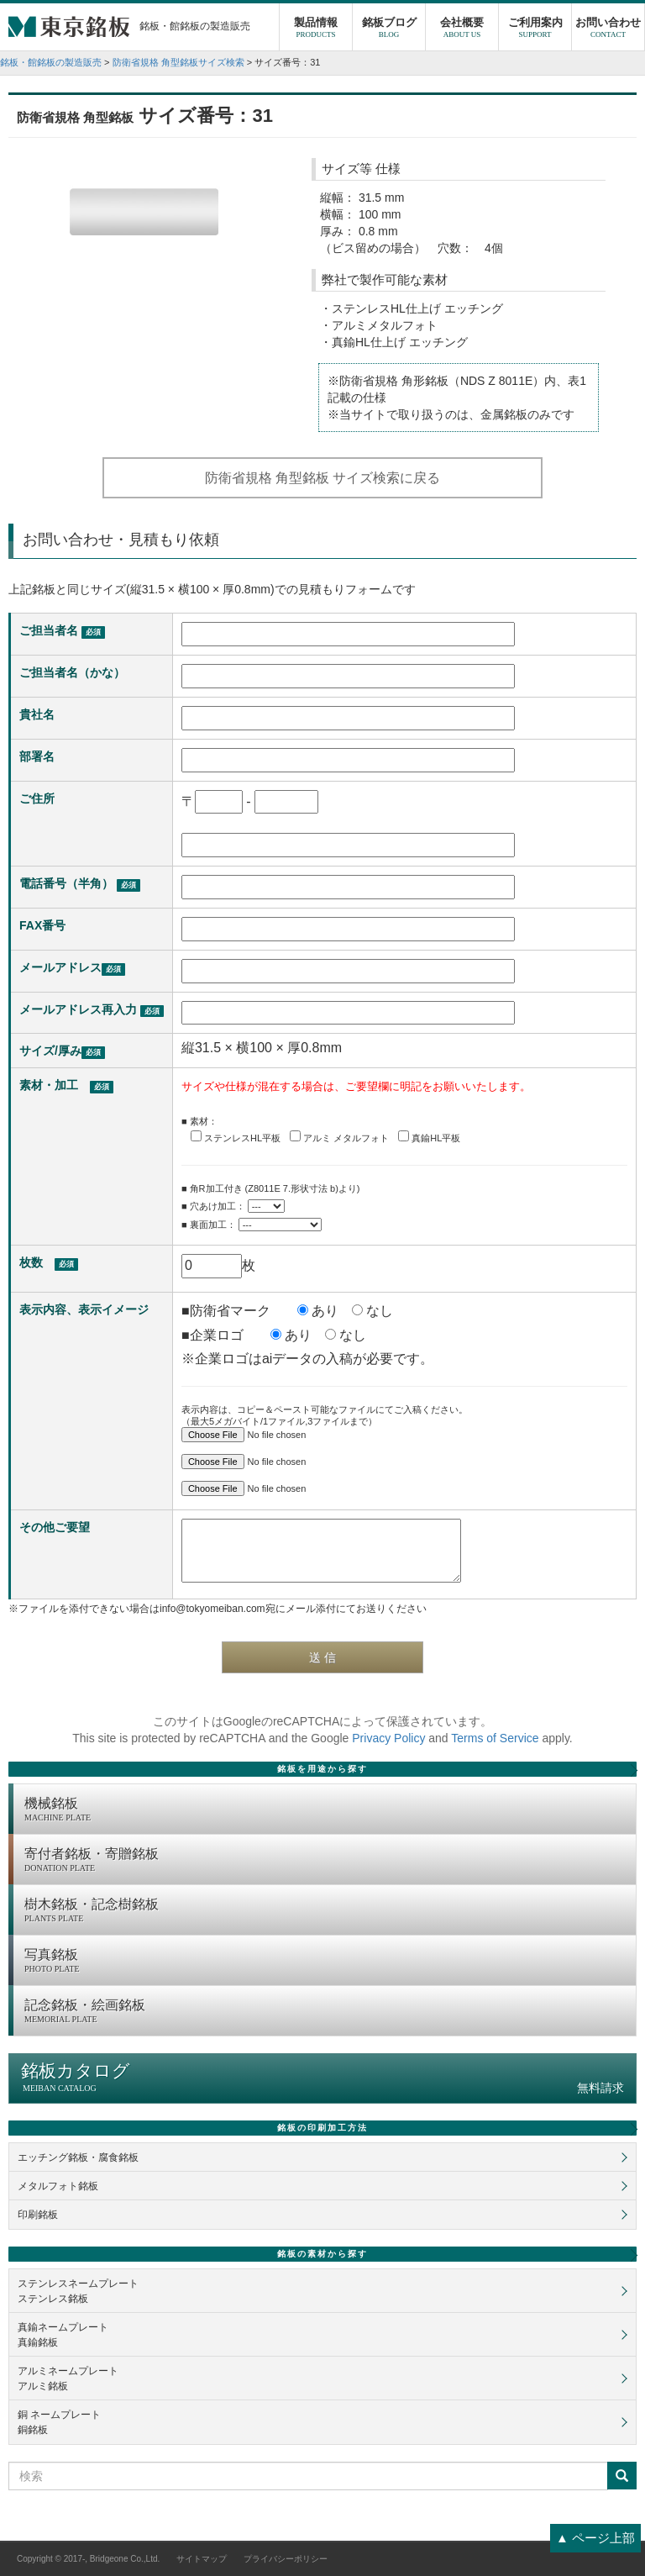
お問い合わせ (608, 29)
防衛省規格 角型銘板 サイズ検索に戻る (323, 478)
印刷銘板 (38, 2214)
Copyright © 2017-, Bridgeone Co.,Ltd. (88, 2558)
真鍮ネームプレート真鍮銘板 (63, 2334)
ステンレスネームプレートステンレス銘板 (78, 2291)
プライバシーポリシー (286, 2558)
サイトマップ (201, 2558)
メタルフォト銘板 (58, 2186)
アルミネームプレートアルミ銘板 (68, 2378)
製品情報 (316, 29)
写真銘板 (325, 1961)
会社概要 (462, 29)
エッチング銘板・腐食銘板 (78, 2157)
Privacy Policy (388, 1738)
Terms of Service (494, 1738)
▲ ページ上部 (595, 2538)
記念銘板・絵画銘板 (325, 2012)
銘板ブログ (389, 29)
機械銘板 (325, 1810)
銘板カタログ (322, 2078)
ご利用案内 (535, 29)
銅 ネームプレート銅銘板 (59, 2422)
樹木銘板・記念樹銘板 (325, 1911)
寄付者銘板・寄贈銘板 (325, 1860)
